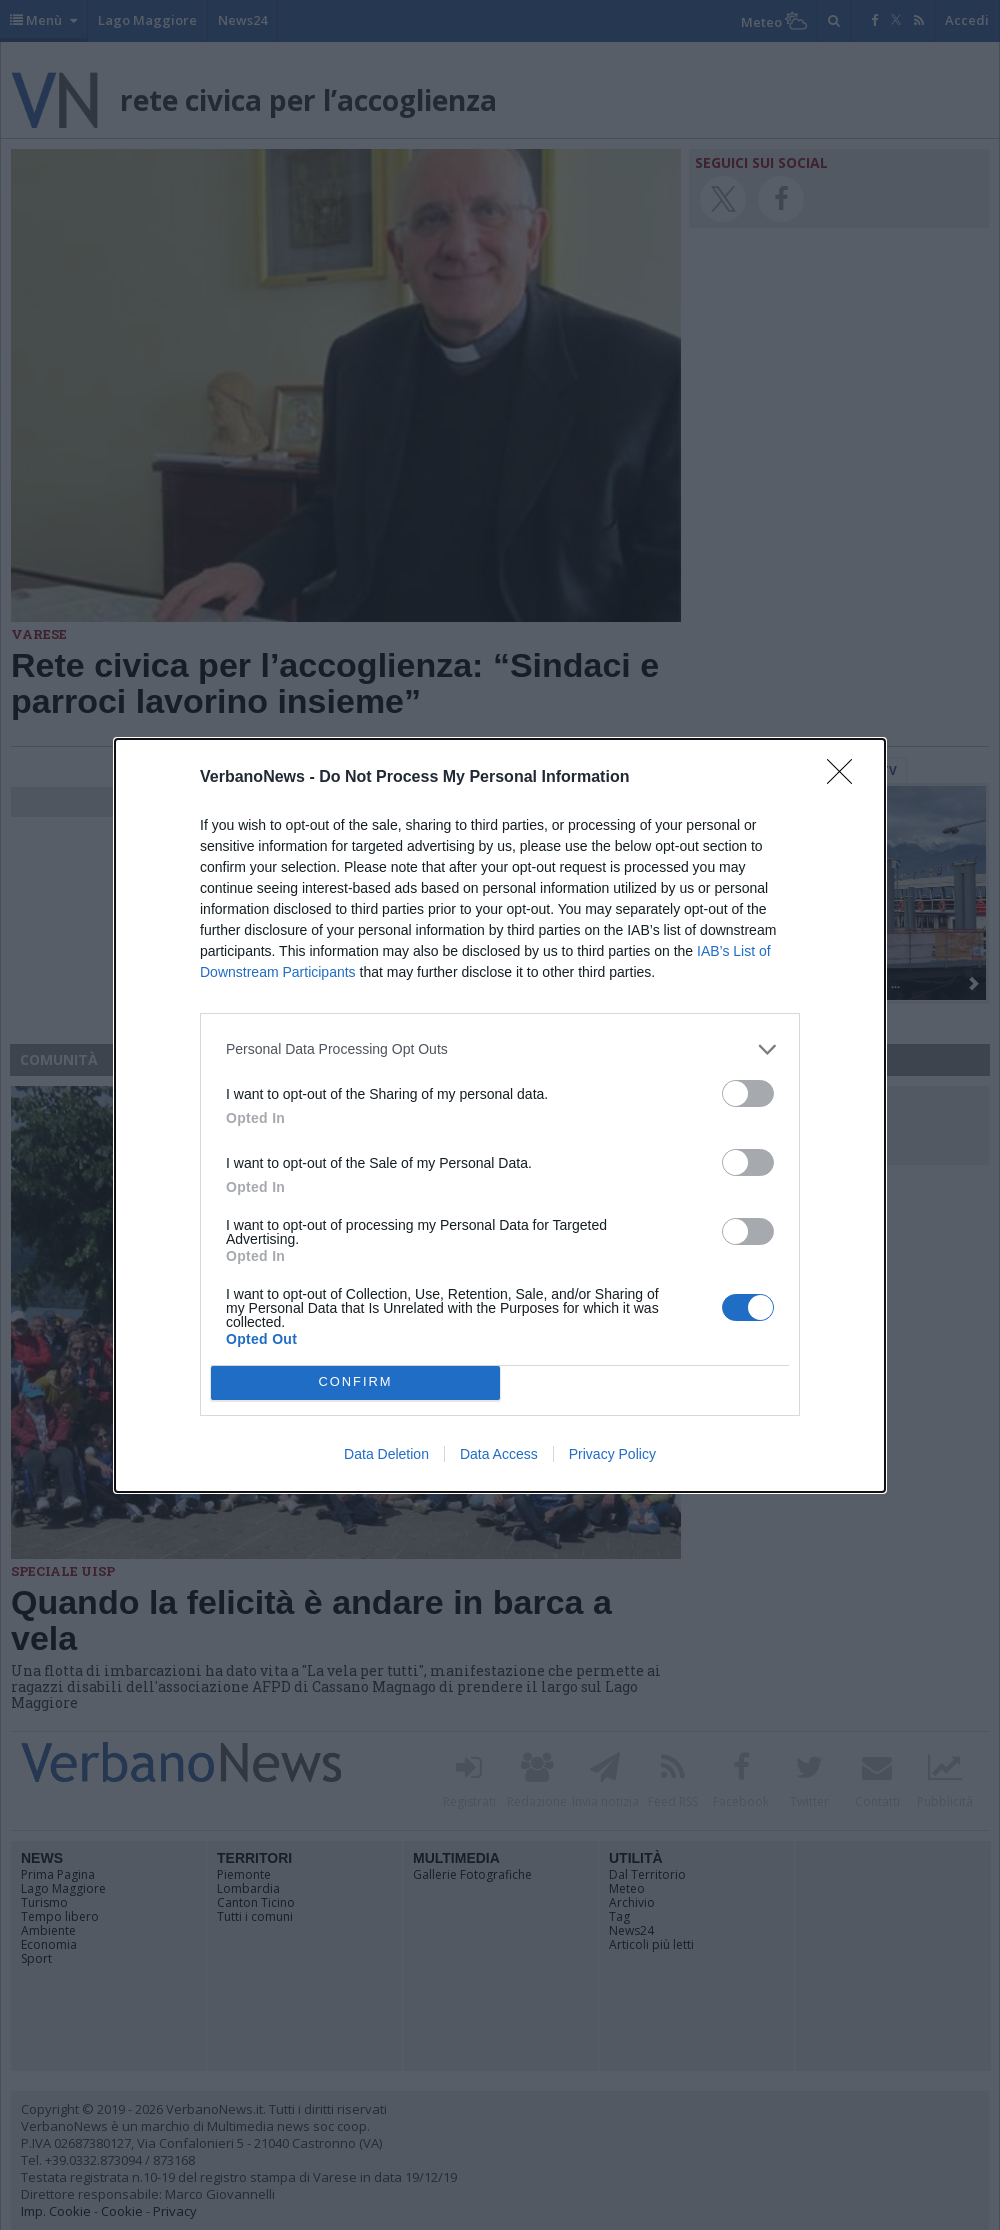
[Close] (846, 778)
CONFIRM (355, 1382)
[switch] (748, 1093)
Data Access (499, 1454)
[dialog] (500, 1115)
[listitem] (500, 1049)
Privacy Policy (612, 1454)
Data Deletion (386, 1454)
